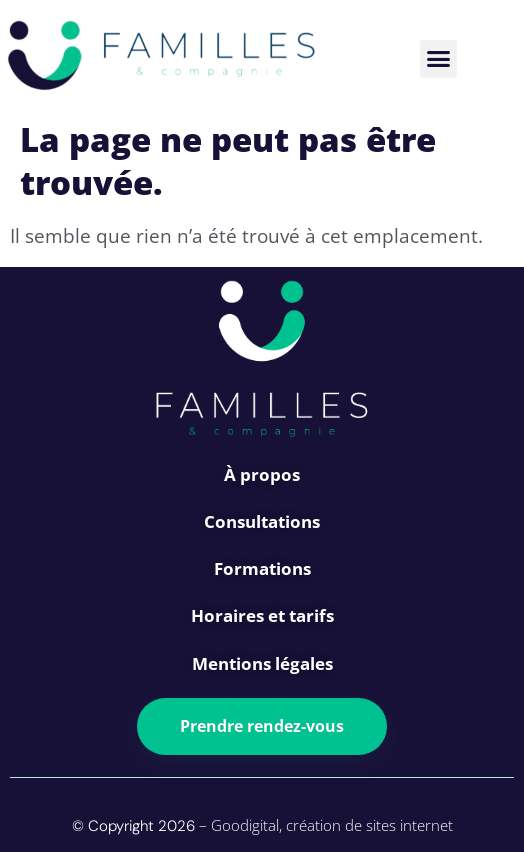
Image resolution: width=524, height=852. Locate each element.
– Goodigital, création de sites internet (324, 825)
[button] (439, 59)
